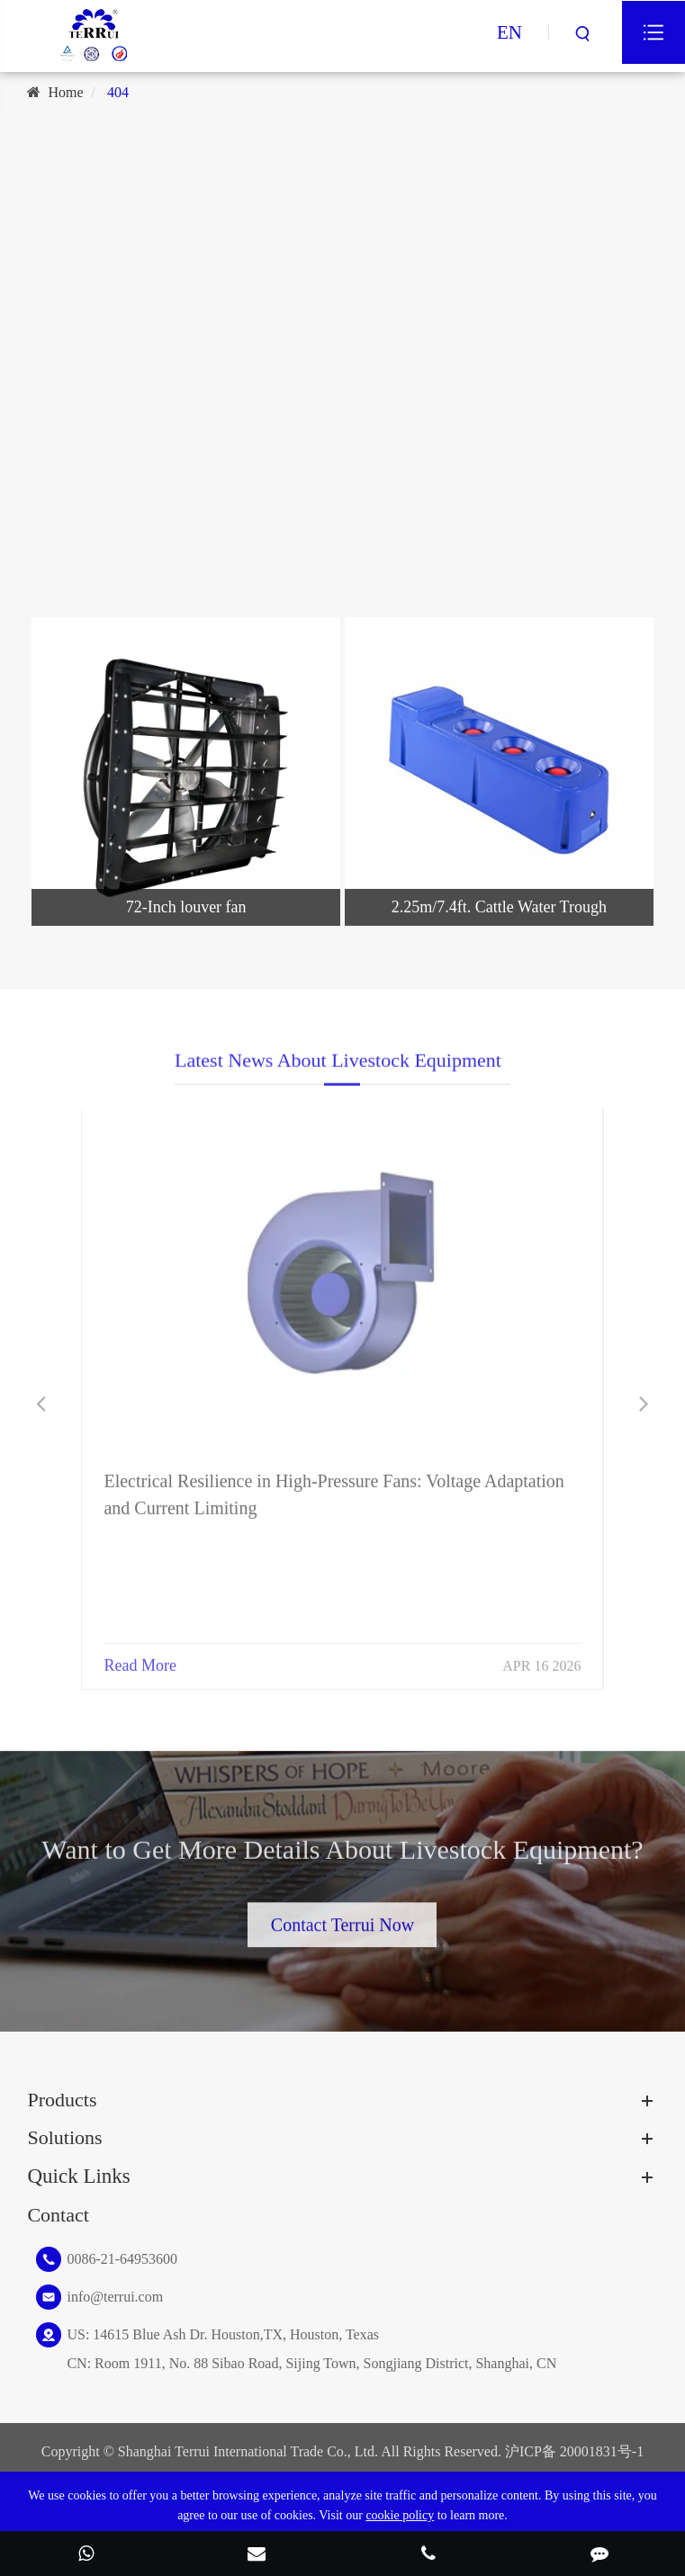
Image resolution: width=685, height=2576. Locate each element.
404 (118, 92)
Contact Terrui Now (342, 1916)
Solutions (64, 2137)
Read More (140, 1655)
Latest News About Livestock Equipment (338, 1068)
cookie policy (399, 2515)
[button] (41, 1404)
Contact (57, 2215)
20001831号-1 (602, 2451)
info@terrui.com (115, 2296)
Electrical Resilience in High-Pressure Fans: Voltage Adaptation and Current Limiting (333, 1483)
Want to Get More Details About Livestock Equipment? (342, 1857)
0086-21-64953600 (122, 2258)
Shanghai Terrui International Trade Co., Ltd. (248, 2451)
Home (65, 92)
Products (61, 2099)
